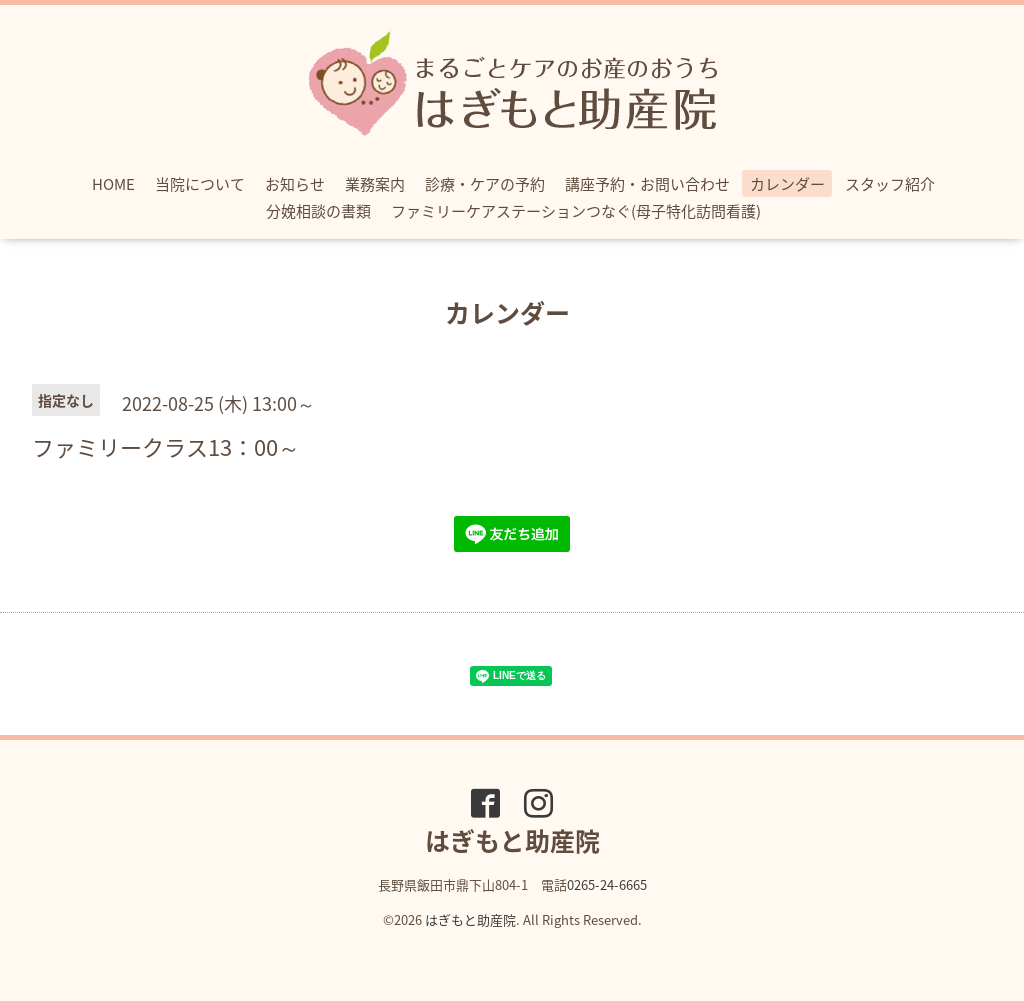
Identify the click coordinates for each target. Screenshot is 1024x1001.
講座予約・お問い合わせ (647, 184)
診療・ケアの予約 (485, 184)
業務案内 (375, 184)
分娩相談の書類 (318, 211)
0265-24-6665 (607, 884)
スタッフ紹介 (890, 184)
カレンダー (787, 184)
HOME (113, 184)
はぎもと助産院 (470, 919)
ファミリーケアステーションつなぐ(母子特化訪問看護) (576, 211)
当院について (200, 184)
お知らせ (295, 184)
